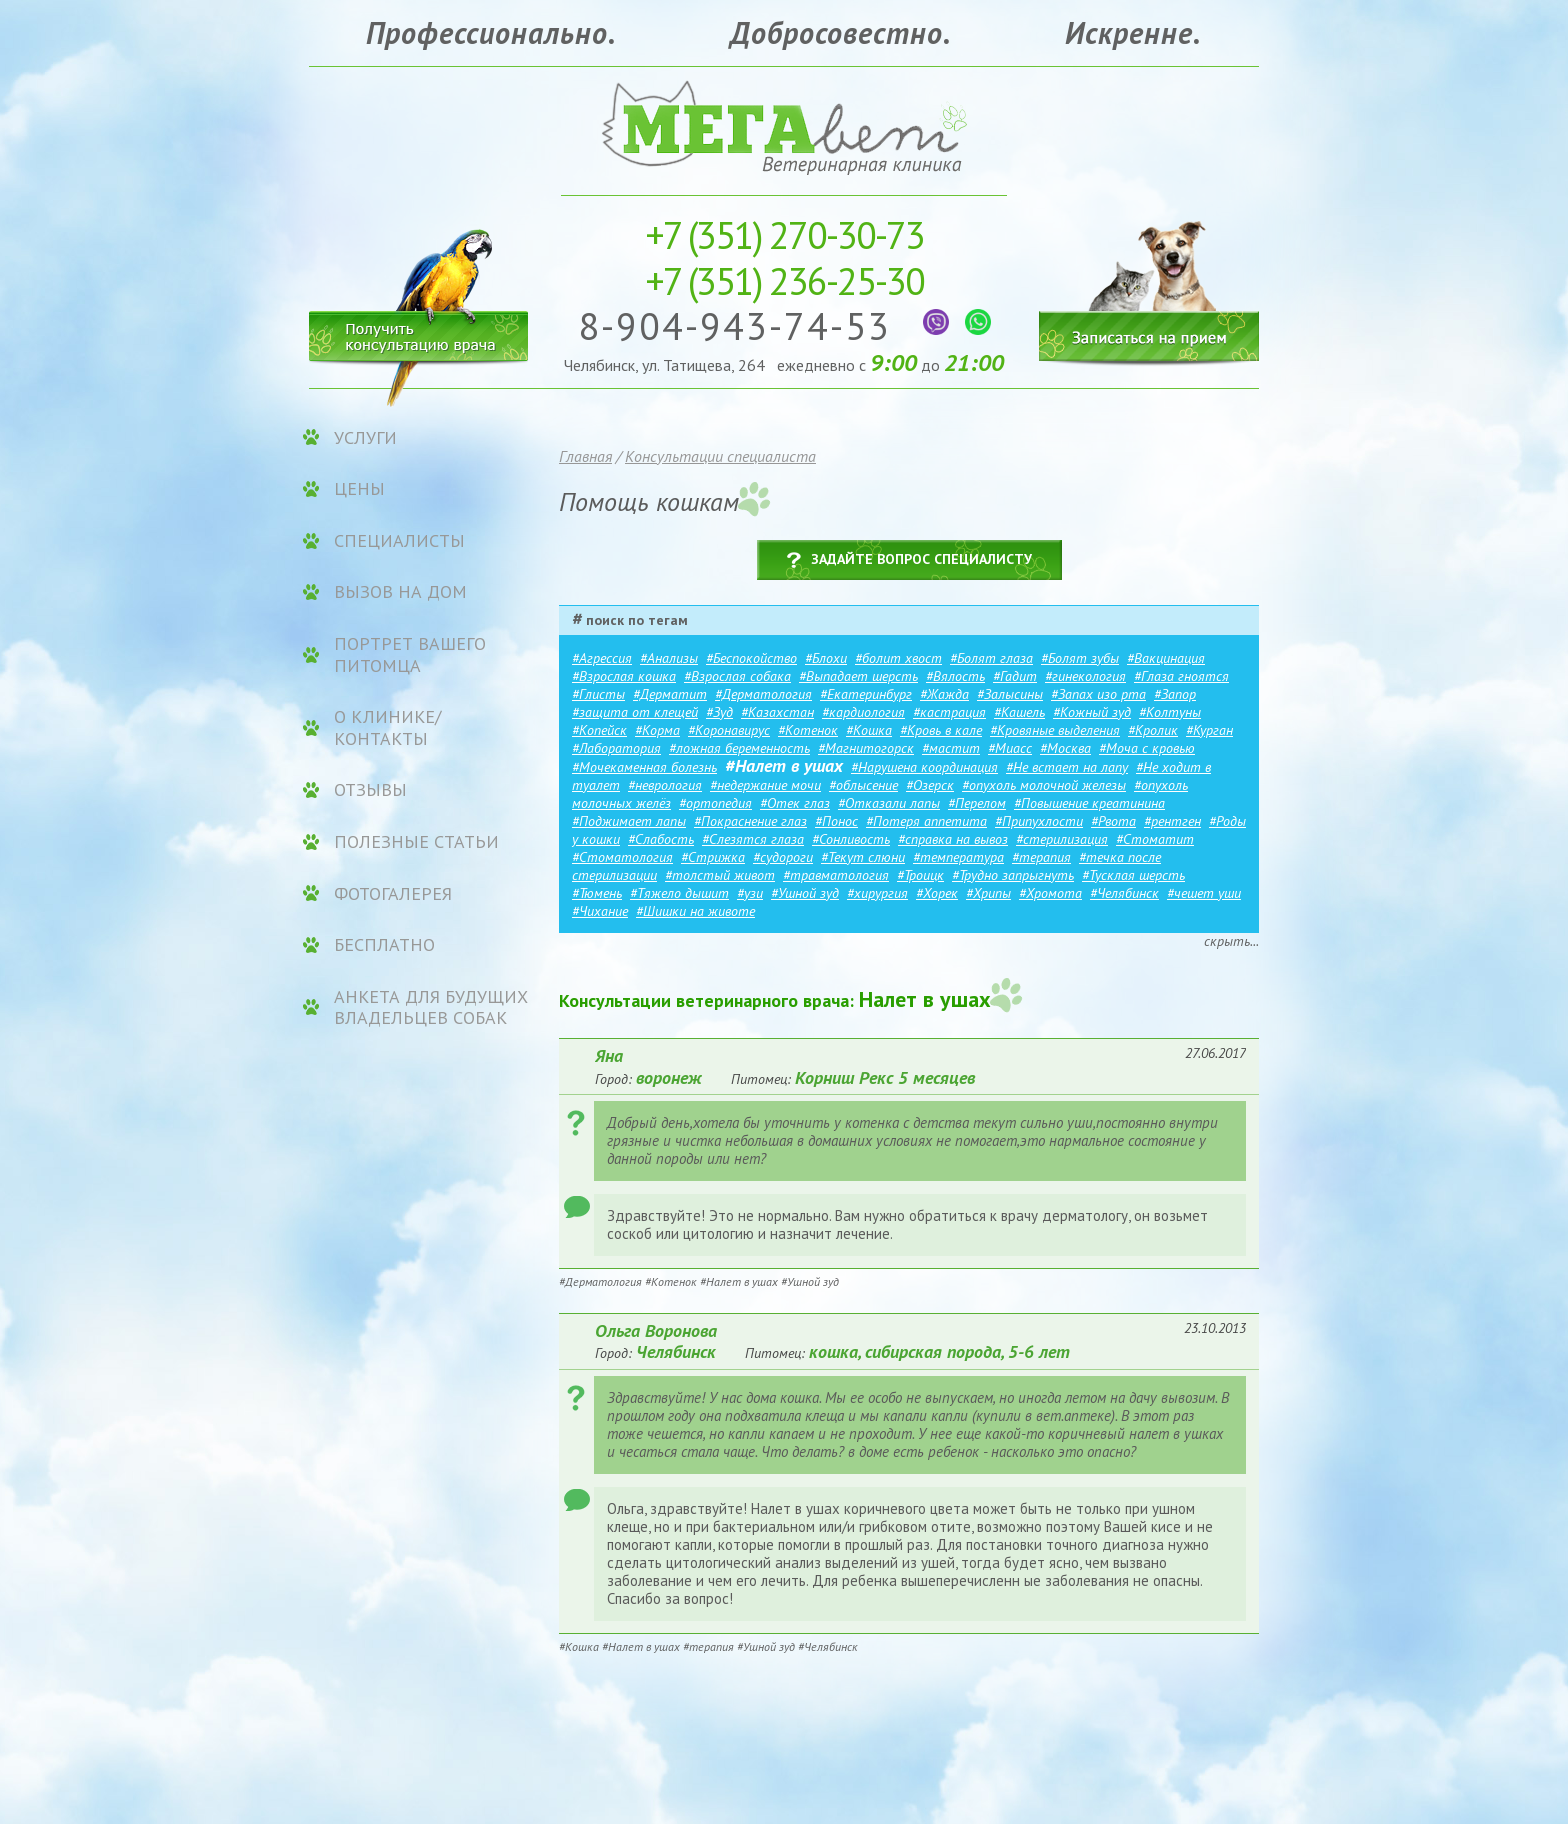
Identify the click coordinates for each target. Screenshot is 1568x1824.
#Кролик (1153, 730)
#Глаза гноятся (1181, 676)
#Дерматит (670, 694)
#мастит (951, 748)
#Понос (836, 821)
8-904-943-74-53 (740, 325)
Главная (585, 456)
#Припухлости (1039, 821)
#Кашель (1019, 712)
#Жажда (944, 694)
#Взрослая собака (737, 676)
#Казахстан (777, 712)
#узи (750, 893)
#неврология (665, 785)
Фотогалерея (393, 894)
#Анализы (669, 658)
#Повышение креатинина (1089, 803)
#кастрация (949, 712)
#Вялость (955, 676)
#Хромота (1050, 893)
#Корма (657, 730)
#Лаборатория (616, 748)
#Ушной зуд (805, 893)
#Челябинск (1124, 893)
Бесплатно (384, 945)
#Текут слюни (863, 857)
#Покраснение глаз (750, 821)
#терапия (1041, 857)
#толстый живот (720, 875)
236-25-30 (784, 280)
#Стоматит (1155, 839)
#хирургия (877, 893)
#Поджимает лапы (629, 821)
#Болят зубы (1080, 658)
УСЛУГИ (365, 438)
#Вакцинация (1166, 658)
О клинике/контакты (387, 727)
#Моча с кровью (1147, 748)
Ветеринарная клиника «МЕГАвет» (784, 125)
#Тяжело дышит (679, 893)
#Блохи (826, 658)
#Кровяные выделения (1055, 730)
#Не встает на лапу (1067, 767)
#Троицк (920, 875)
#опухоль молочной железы (1044, 785)
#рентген (1172, 821)
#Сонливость (851, 839)
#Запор (1175, 694)
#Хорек (937, 893)
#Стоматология (622, 857)
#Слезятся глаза (753, 839)
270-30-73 (784, 234)
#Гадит (1015, 676)
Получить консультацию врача (419, 333)
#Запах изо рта (1098, 694)
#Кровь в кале (941, 730)
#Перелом (977, 803)
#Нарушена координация (924, 767)
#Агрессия (602, 658)
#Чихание (600, 911)
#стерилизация (1062, 839)
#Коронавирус (729, 730)
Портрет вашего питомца (410, 654)
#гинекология (1085, 676)
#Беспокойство (751, 658)
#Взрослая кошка (624, 676)
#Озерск (930, 785)
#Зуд (719, 712)
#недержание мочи (765, 785)
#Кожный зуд (1092, 712)
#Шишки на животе (695, 911)
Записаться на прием (1149, 277)
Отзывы (370, 790)
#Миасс (1010, 748)
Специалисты (399, 541)
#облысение (863, 785)
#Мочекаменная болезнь (644, 767)
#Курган (1209, 730)
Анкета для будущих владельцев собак (431, 1007)
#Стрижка (713, 857)
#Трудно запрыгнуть (1013, 875)
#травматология (836, 875)
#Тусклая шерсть (1133, 875)
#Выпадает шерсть (858, 676)
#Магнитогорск (866, 748)
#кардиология (863, 712)
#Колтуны (1170, 712)
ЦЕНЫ (359, 489)
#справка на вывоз (953, 839)
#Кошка (869, 730)
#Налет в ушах (784, 765)
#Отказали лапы (889, 803)
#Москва (1065, 748)
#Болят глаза (991, 658)
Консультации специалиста (720, 456)
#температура (958, 857)
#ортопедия (715, 803)
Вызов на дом (400, 592)
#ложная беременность (739, 748)
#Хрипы (988, 893)
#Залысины (1010, 694)
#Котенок (808, 730)
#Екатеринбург (866, 694)
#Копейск (599, 730)
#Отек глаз (795, 803)
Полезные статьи (416, 842)
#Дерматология (763, 694)
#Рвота (1113, 821)
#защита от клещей (635, 712)
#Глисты (598, 694)
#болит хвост (898, 658)
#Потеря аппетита (926, 821)
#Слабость (661, 839)
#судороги (783, 857)
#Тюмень (597, 893)
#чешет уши (1204, 893)
